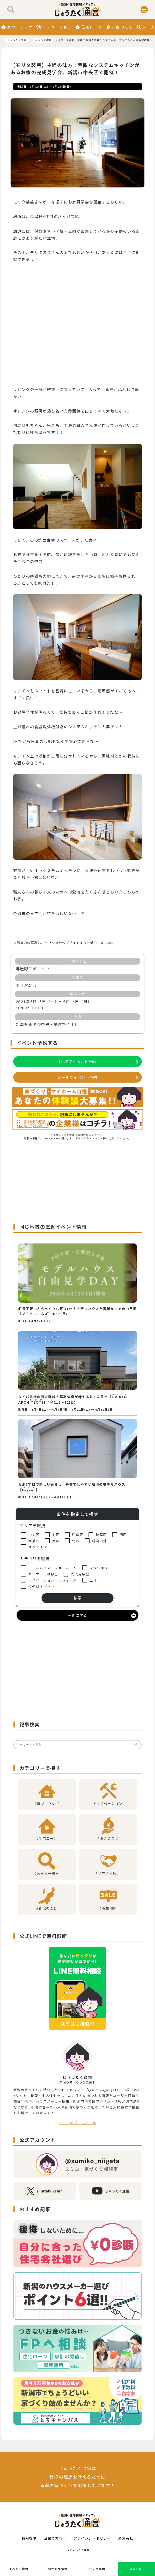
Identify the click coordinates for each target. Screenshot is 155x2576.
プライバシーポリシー (92, 2538)
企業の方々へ (55, 2538)
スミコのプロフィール (77, 2123)
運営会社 (125, 2538)
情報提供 (29, 2538)
